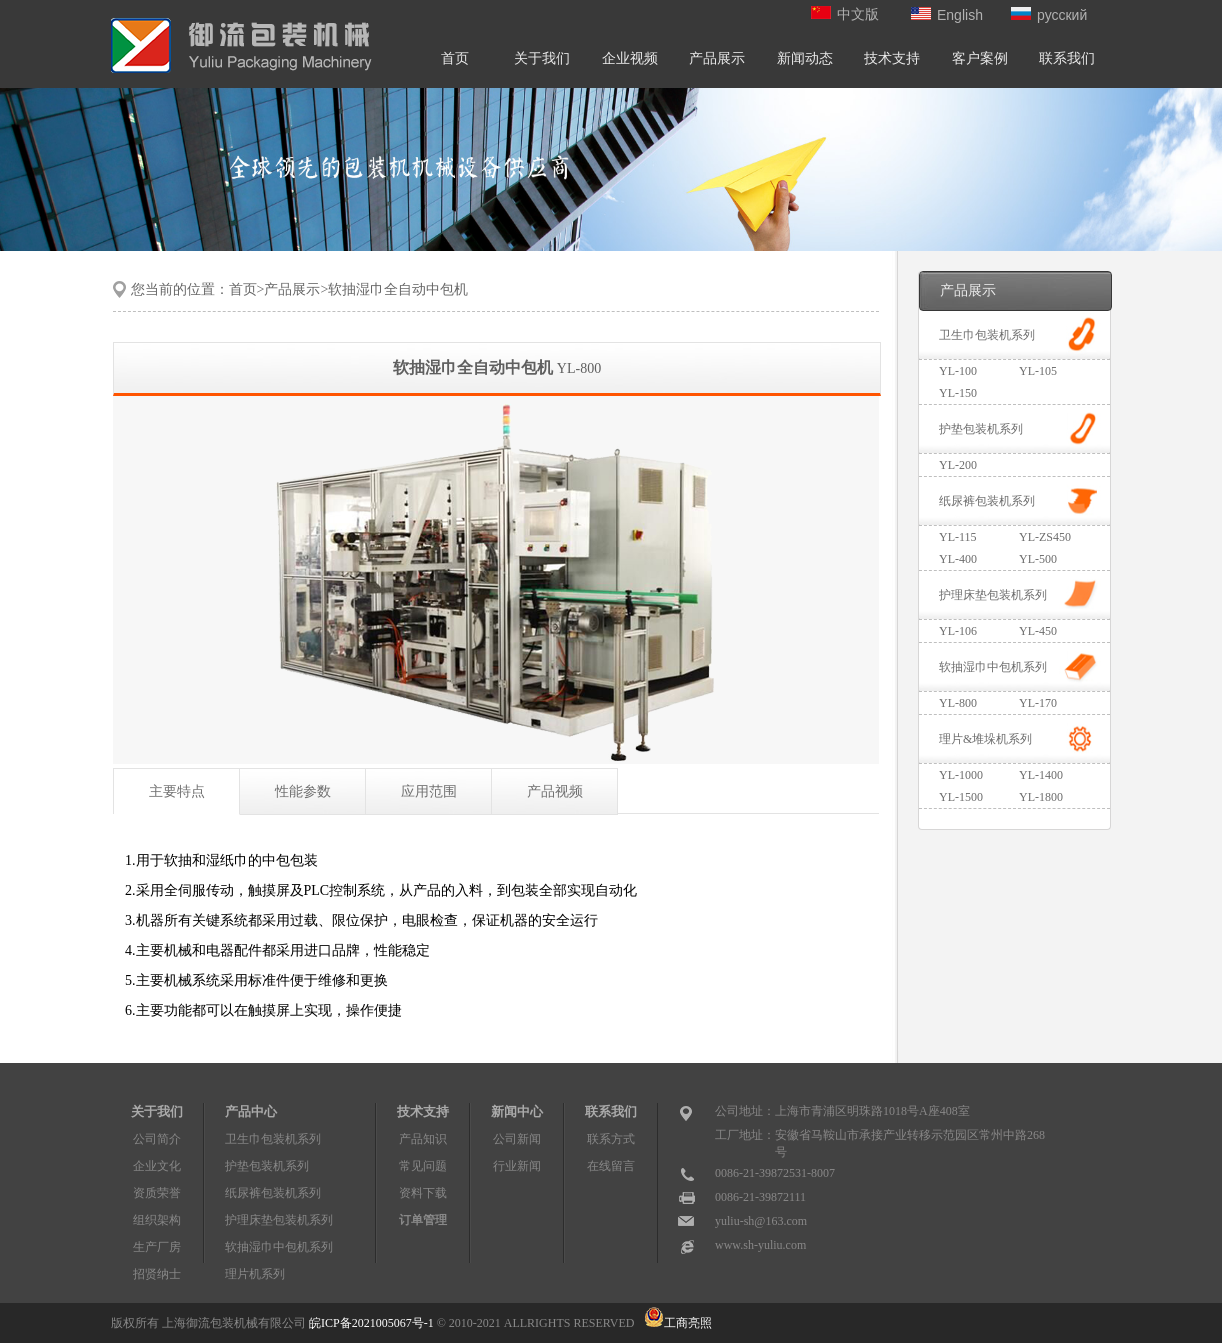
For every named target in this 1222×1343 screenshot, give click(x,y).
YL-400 (958, 559)
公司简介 (157, 1139)
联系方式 (611, 1139)
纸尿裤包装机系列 (987, 501)
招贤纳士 (157, 1274)
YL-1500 (961, 797)
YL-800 (958, 703)
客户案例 (980, 58)
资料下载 (423, 1193)
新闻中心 (517, 1111)
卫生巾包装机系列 (987, 335)
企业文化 (157, 1166)
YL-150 (958, 393)
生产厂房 (157, 1247)
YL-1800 (1041, 797)
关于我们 (542, 58)
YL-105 (1038, 371)
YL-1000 (961, 775)
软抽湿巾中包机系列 (993, 667)
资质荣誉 (157, 1193)
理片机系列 (255, 1274)
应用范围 (429, 791)
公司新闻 (517, 1139)
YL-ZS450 (1045, 537)
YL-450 (1038, 631)
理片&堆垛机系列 (985, 739)
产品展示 (717, 58)
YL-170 (1038, 703)
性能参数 (303, 791)
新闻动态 (805, 58)
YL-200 (958, 465)
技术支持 (892, 58)
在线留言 (611, 1166)
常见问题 (423, 1166)
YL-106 (958, 631)
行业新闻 (517, 1166)
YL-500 (1038, 559)
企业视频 (630, 58)
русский (1049, 15)
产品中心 (251, 1111)
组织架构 (157, 1220)
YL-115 (958, 537)
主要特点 (177, 791)
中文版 (845, 14)
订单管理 (423, 1220)
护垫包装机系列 (981, 429)
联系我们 (1067, 58)
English (947, 15)
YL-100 (958, 371)
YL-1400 (1041, 775)
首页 (455, 58)
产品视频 (555, 791)
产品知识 (423, 1139)
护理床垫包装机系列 (993, 595)
